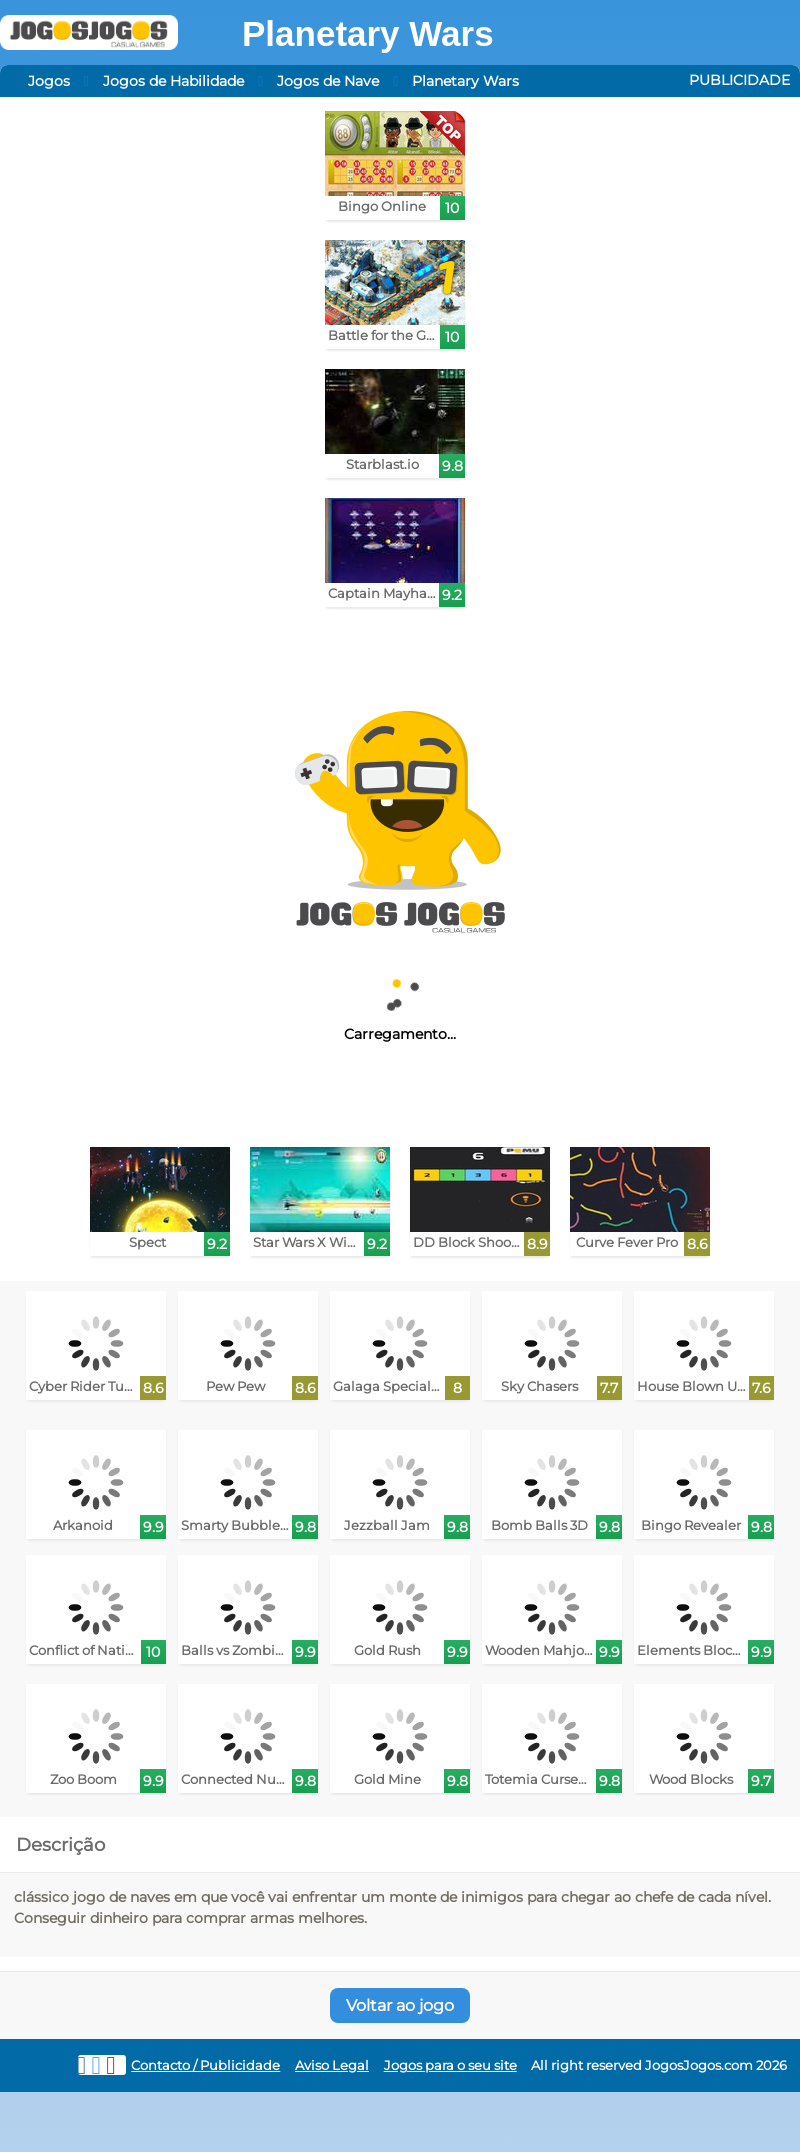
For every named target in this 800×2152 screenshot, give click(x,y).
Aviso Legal (332, 2065)
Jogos (49, 81)
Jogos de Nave (328, 81)
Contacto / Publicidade (205, 2065)
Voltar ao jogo (400, 2005)
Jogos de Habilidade (173, 81)
